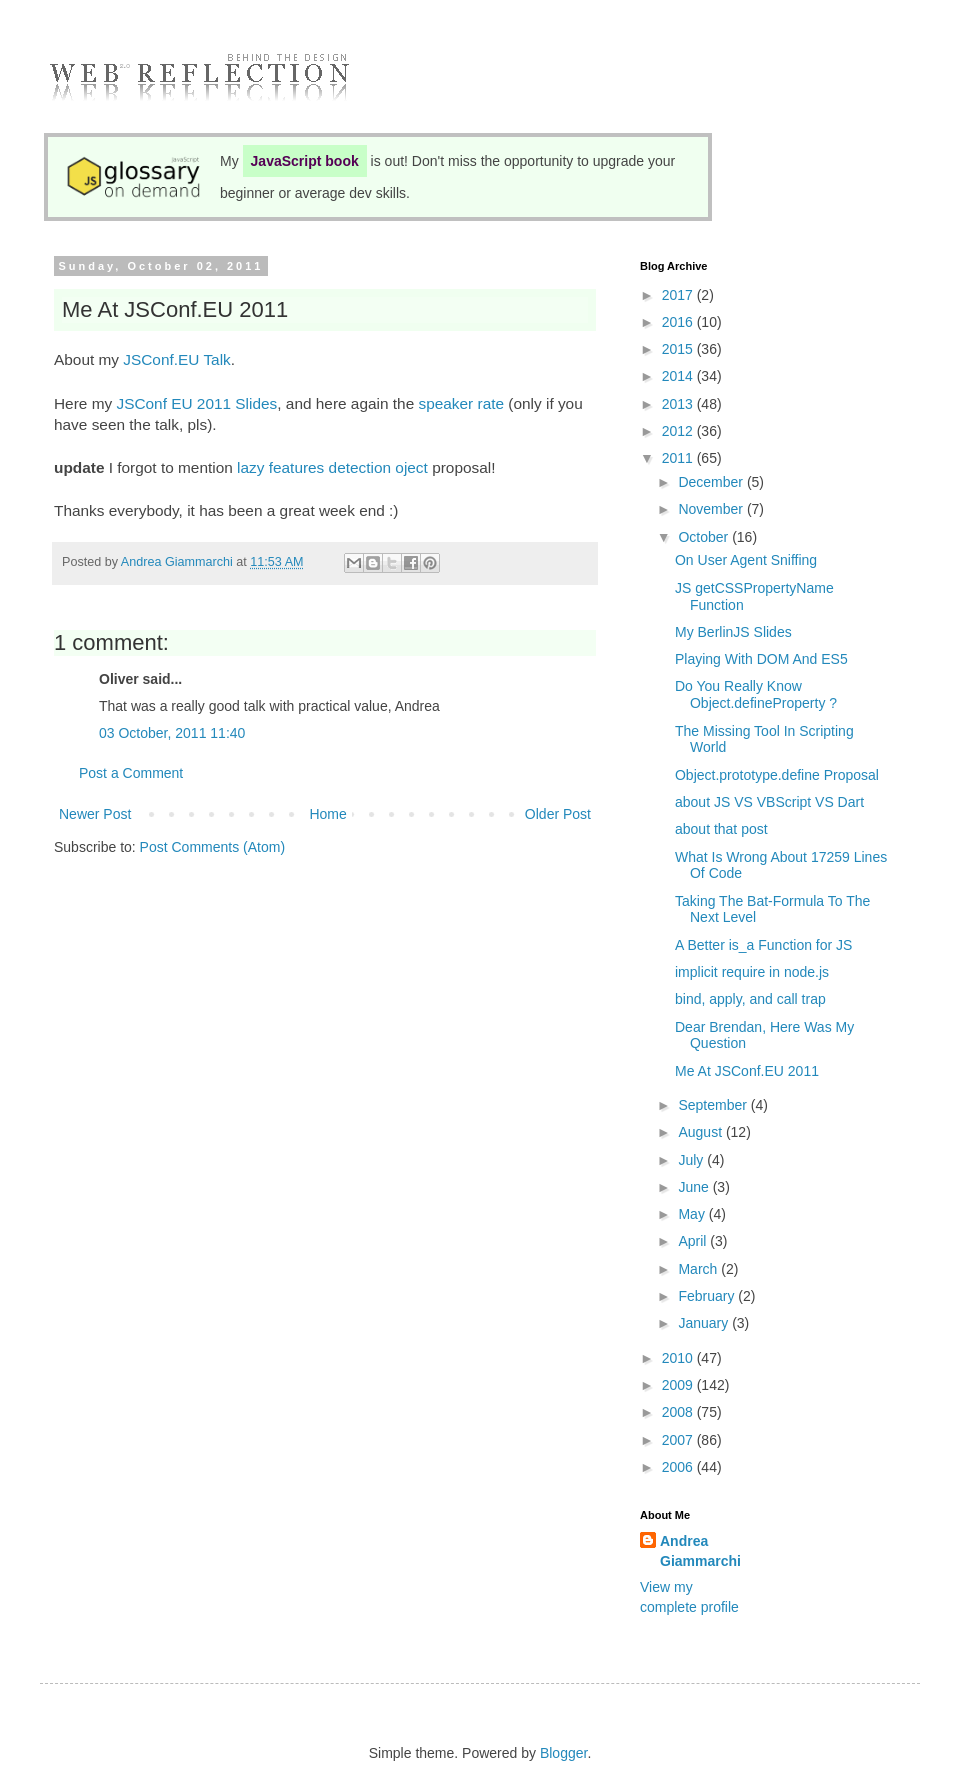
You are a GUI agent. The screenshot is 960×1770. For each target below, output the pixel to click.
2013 (679, 404)
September (714, 1105)
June (695, 1187)
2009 (679, 1385)
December (712, 482)
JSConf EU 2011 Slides (196, 403)
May (693, 1214)
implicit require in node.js (752, 972)
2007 (679, 1440)
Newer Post (95, 814)
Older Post (558, 814)
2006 (679, 1467)
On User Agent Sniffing (746, 560)
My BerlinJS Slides (733, 632)
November (712, 509)
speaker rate (461, 403)
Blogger (563, 1753)
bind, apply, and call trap (750, 999)
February (708, 1296)
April (694, 1241)
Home (327, 814)
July (692, 1160)
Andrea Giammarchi (700, 1551)
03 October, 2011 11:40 (172, 733)
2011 (679, 458)
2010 (679, 1358)
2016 (679, 322)
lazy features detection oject (332, 467)
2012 (679, 431)
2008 (679, 1412)
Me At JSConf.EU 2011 (747, 1071)
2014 (679, 376)
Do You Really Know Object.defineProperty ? (756, 694)
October (705, 537)
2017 (679, 295)
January (705, 1323)
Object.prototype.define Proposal (777, 775)
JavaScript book (305, 161)
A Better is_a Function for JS (763, 945)
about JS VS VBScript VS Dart (769, 802)
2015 (679, 349)
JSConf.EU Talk (177, 359)
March (699, 1269)
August (701, 1132)
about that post (721, 829)
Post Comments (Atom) (212, 847)
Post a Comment (131, 773)
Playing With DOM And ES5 (761, 659)
